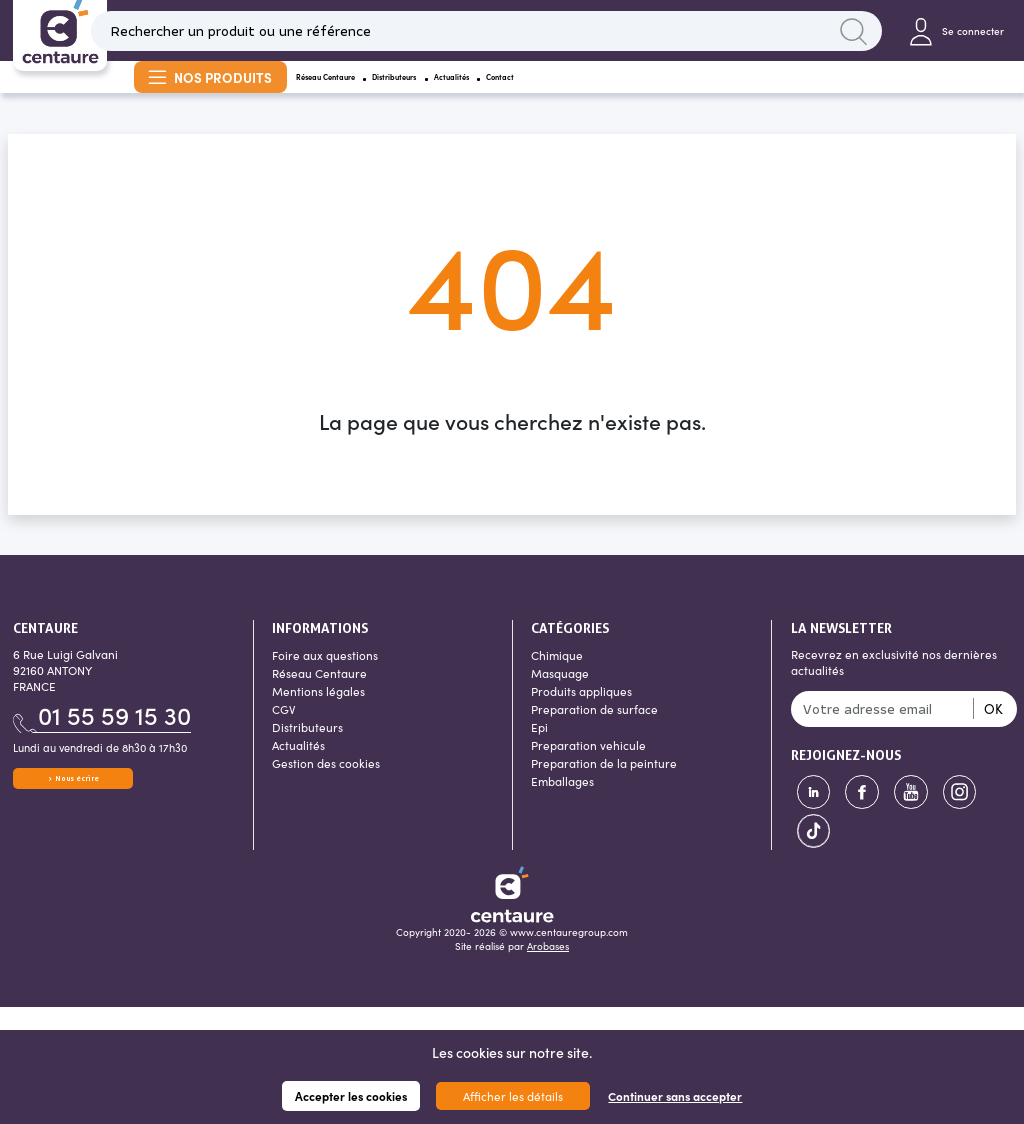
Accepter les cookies (351, 1096)
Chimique (557, 678)
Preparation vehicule (588, 768)
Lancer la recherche (849, 35)
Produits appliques (581, 714)
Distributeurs (494, 93)
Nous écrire (72, 811)
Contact (697, 93)
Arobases (548, 970)
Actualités (605, 93)
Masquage (560, 696)
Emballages (562, 804)
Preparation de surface (594, 732)
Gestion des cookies (326, 786)
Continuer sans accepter (675, 1096)
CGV (284, 732)
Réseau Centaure (361, 93)
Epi (539, 750)
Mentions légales (318, 714)
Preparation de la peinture (604, 786)
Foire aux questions (325, 678)
